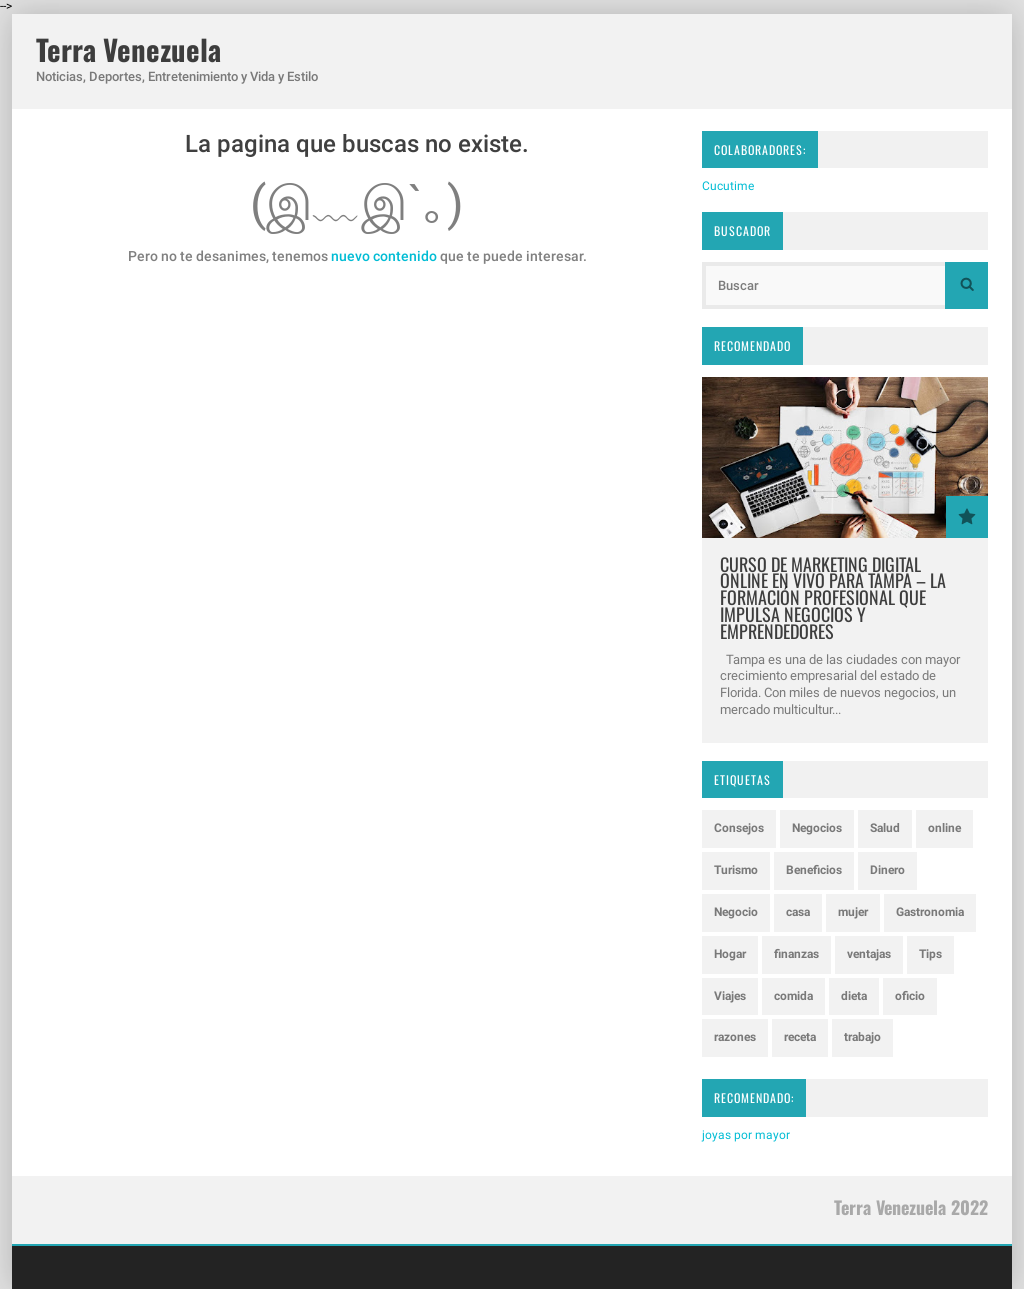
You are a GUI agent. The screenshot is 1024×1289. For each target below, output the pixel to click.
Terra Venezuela (128, 49)
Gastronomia (930, 912)
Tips (930, 954)
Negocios (817, 828)
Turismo (736, 870)
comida (793, 996)
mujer (853, 912)
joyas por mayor (746, 1135)
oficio (910, 996)
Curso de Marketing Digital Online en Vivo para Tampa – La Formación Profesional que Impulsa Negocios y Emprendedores (833, 597)
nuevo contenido (384, 256)
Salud (885, 828)
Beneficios (814, 870)
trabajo (862, 1037)
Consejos (739, 828)
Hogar (730, 954)
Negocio (736, 912)
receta (800, 1037)
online (944, 828)
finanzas (796, 954)
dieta (854, 996)
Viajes (730, 996)
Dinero (887, 870)
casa (798, 912)
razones (735, 1037)
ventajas (869, 954)
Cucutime (728, 186)
